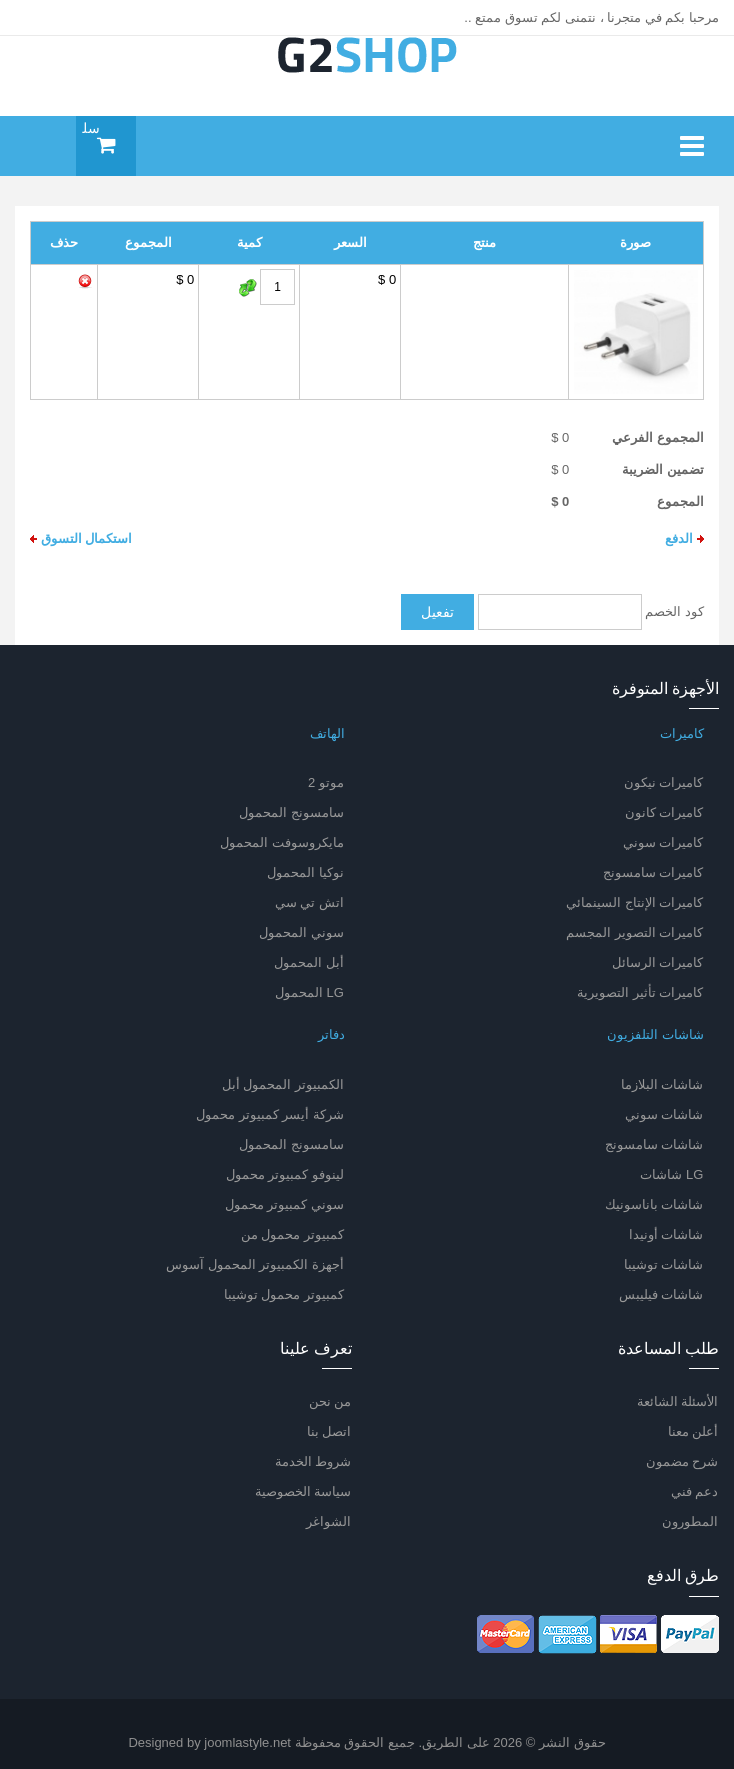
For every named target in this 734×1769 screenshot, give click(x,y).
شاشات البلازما (662, 1084)
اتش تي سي (309, 902)
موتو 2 (326, 782)
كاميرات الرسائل (658, 962)
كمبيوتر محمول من (292, 1234)
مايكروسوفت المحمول (282, 842)
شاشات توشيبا (664, 1264)
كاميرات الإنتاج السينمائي (634, 902)
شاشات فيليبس (661, 1294)
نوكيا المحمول (305, 872)
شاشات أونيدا (666, 1234)
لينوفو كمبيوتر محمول (285, 1174)
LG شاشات (671, 1174)
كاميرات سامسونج (653, 872)
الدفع (684, 538)
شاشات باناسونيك (654, 1204)
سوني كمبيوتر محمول (284, 1204)
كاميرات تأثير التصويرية (640, 992)
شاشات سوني (664, 1114)
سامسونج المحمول (291, 812)
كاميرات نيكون (664, 782)
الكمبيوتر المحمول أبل (283, 1084)
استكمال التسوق (81, 538)
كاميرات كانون (664, 812)
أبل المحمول (309, 962)
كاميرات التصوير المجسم (634, 932)
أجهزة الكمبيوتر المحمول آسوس (255, 1264)
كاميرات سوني (663, 842)
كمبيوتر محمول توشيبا (284, 1294)
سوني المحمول (301, 932)
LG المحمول (309, 992)
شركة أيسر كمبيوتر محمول (270, 1114)
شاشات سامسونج (654, 1144)
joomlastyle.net (247, 1742)
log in (36, 17)
